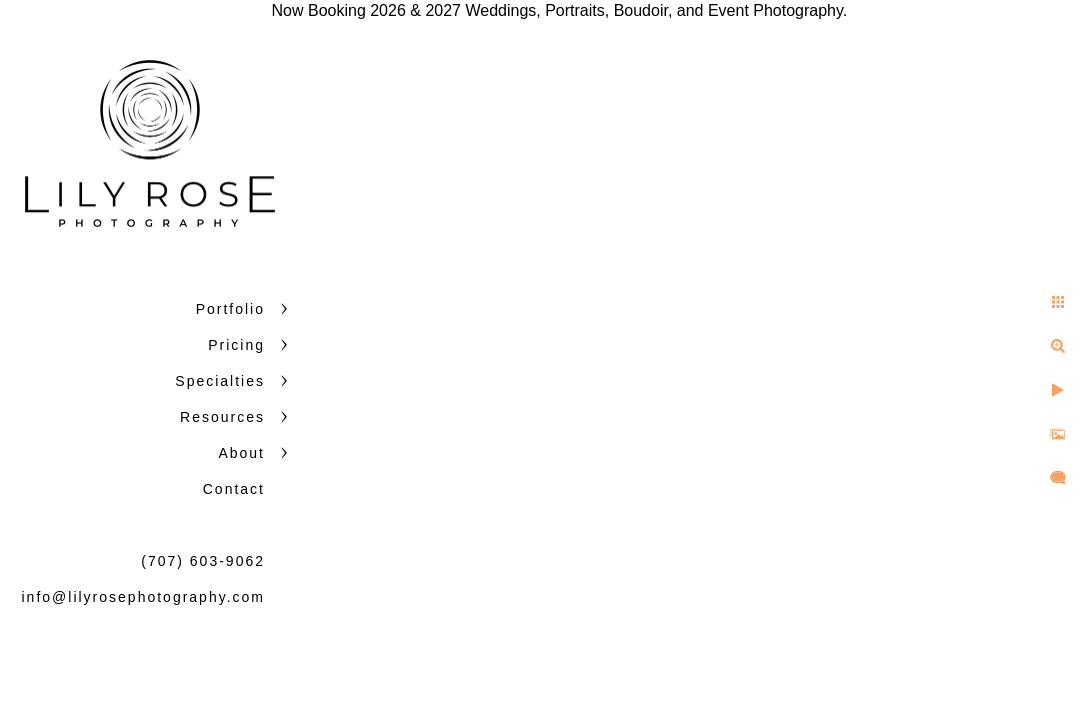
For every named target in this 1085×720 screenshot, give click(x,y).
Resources (222, 417)
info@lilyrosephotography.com (144, 597)
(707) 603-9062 (203, 561)
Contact (234, 489)
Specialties (220, 381)
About (241, 453)
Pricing (236, 345)
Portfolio (230, 309)
